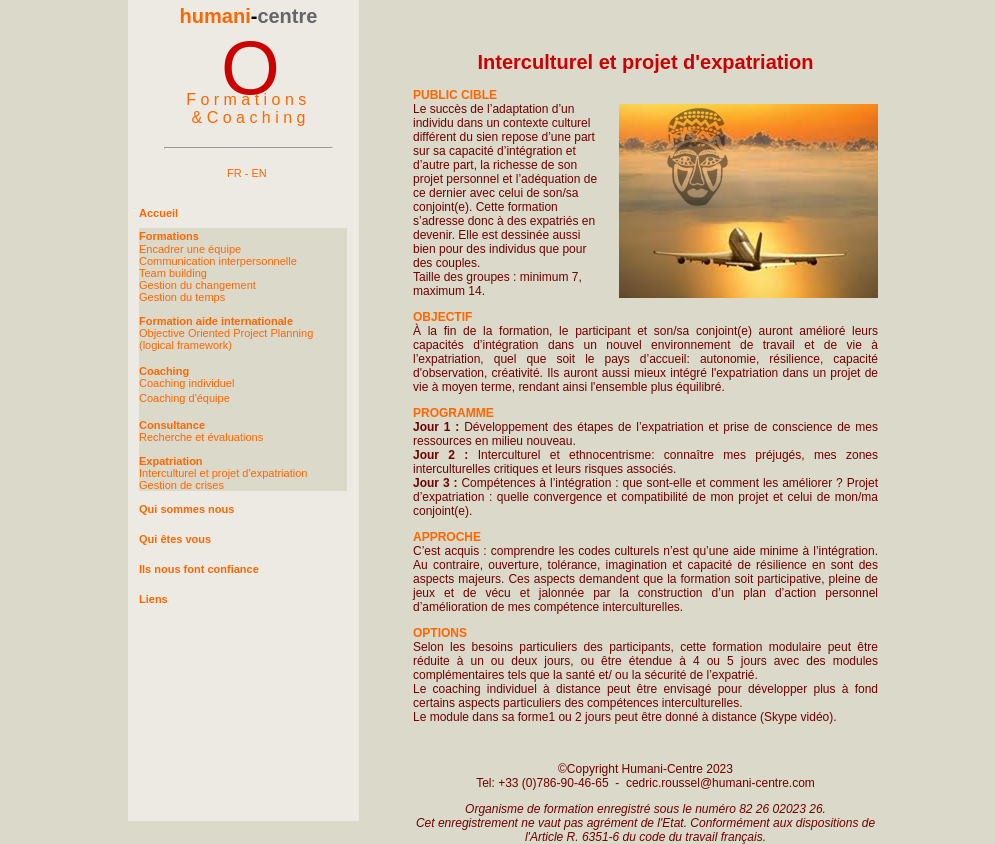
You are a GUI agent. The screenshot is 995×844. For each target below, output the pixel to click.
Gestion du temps (182, 297)
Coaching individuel (186, 383)
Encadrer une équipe (190, 249)
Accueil (158, 213)
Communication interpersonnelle (218, 261)
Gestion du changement (197, 285)
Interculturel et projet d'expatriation (223, 473)
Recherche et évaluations (201, 437)
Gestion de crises (181, 485)
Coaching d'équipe (184, 398)
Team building (173, 273)
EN (258, 173)
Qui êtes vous (175, 539)
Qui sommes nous (186, 509)
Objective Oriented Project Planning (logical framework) (226, 339)
